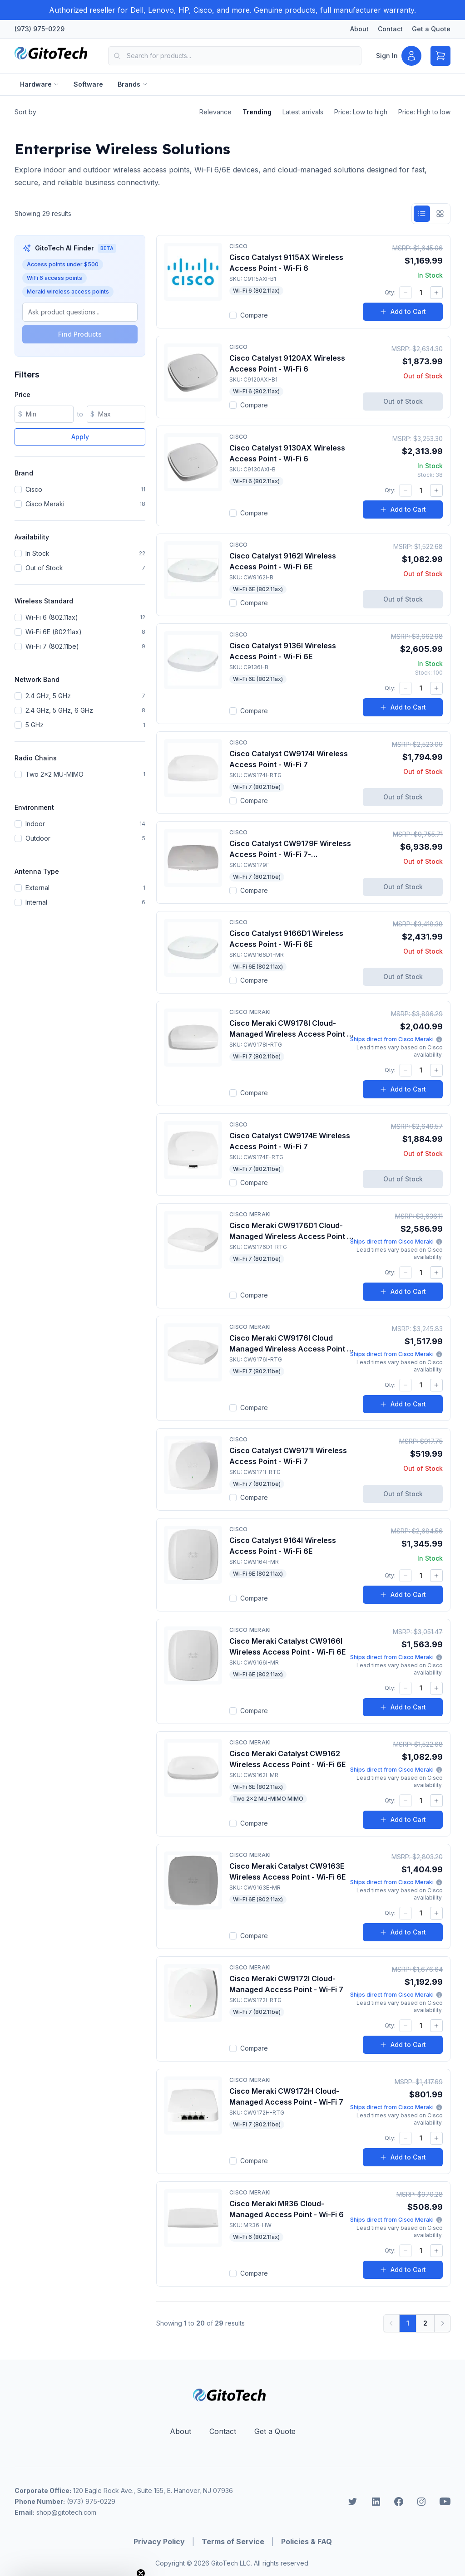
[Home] (54, 56)
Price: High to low (424, 112)
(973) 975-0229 (39, 29)
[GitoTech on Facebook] (398, 2501)
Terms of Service (233, 2541)
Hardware (39, 84)
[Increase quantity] (436, 292)
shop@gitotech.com (66, 2512)
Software (88, 84)
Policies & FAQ (306, 2541)
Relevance (215, 112)
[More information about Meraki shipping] (439, 1039)
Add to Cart (403, 311)
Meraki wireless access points (68, 291)
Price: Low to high (360, 112)
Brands (133, 84)
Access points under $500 (63, 264)
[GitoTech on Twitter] (352, 2501)
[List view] (422, 214)
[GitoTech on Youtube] (445, 2501)
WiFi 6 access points (54, 277)
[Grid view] (440, 214)
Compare (248, 315)
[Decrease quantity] (405, 292)
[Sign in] (398, 56)
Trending (257, 112)
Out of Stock (403, 401)
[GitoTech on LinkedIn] (376, 2501)
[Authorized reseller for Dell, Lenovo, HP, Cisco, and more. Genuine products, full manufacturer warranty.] (232, 10)
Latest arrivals (302, 112)
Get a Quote (431, 29)
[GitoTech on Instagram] (421, 2501)
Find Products (80, 334)
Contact (390, 29)
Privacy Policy (159, 2541)
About (359, 29)
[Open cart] (440, 56)
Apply (80, 437)
